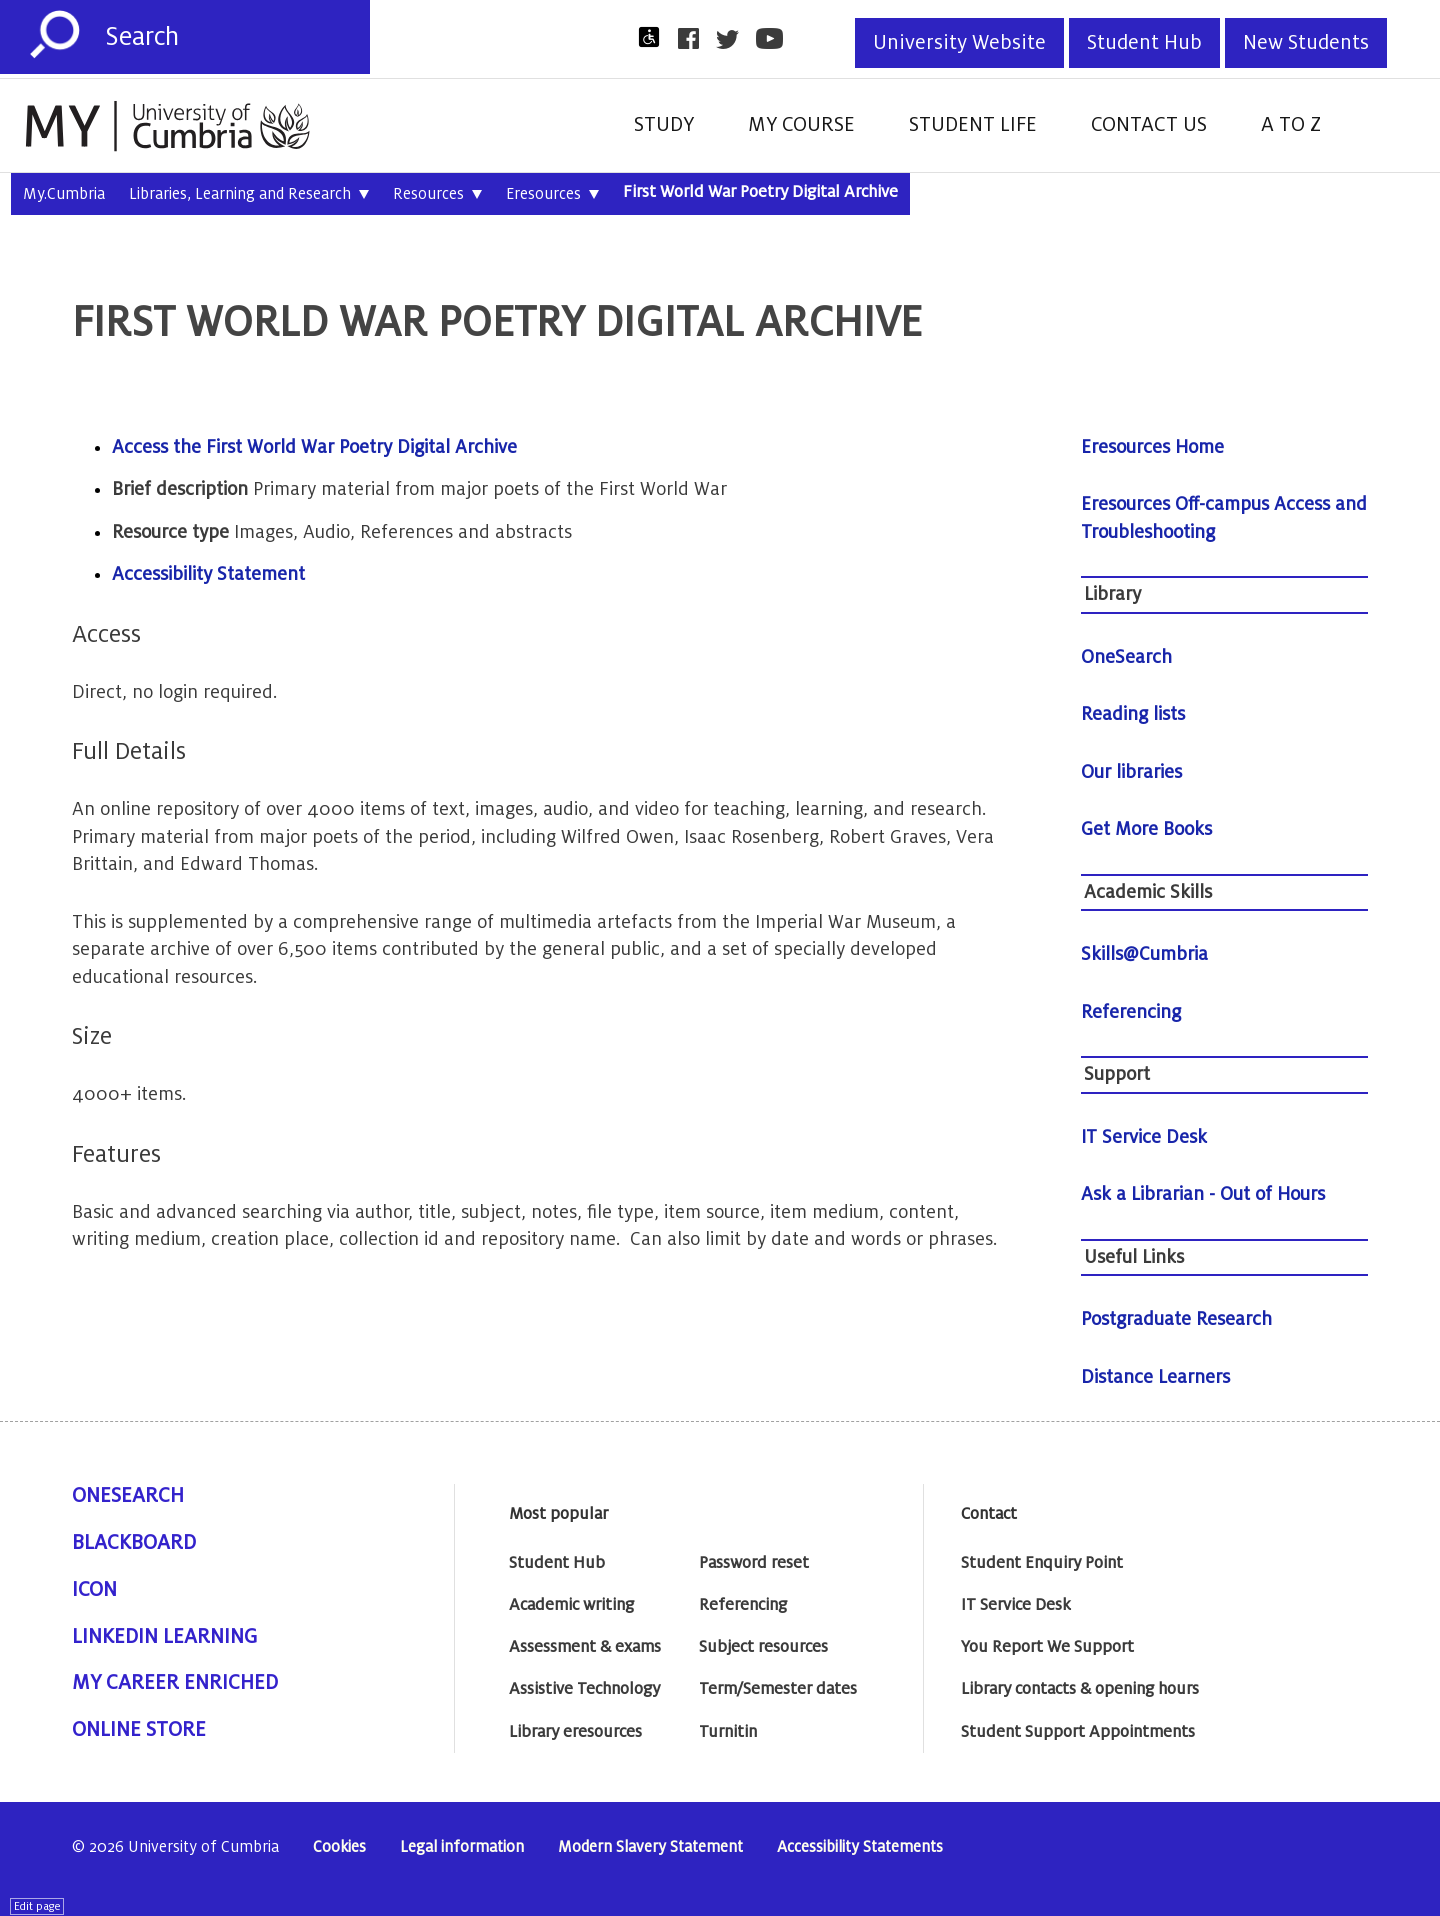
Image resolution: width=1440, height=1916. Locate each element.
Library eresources (575, 1732)
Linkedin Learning (164, 1637)
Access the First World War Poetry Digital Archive (314, 447)
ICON (94, 1590)
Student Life (973, 125)
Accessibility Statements (860, 1847)
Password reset (754, 1563)
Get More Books (1146, 829)
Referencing (1131, 1012)
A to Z (1291, 125)
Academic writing (571, 1605)
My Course (801, 125)
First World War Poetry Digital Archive (760, 192)
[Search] (237, 37)
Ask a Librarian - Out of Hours (1203, 1194)
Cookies (339, 1847)
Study (664, 125)
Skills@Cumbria (1144, 954)
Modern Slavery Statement (650, 1847)
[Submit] (55, 35)
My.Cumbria (64, 194)
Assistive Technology (584, 1689)
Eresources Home (1152, 447)
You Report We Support (1047, 1647)
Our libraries (1131, 772)
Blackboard (134, 1543)
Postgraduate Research (1176, 1319)
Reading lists (1133, 714)
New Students (1306, 43)
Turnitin (728, 1732)
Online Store (139, 1730)
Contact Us (1149, 125)
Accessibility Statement (208, 574)
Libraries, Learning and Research (249, 195)
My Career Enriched (175, 1683)
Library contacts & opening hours (1080, 1689)
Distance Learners (1155, 1377)
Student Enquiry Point (1042, 1563)
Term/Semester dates (778, 1689)
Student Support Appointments (1078, 1732)
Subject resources (763, 1647)
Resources (437, 195)
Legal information (462, 1847)
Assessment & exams (585, 1647)
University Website (959, 43)
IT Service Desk (1144, 1137)
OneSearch (1126, 657)
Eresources (552, 195)
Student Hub (1144, 43)
